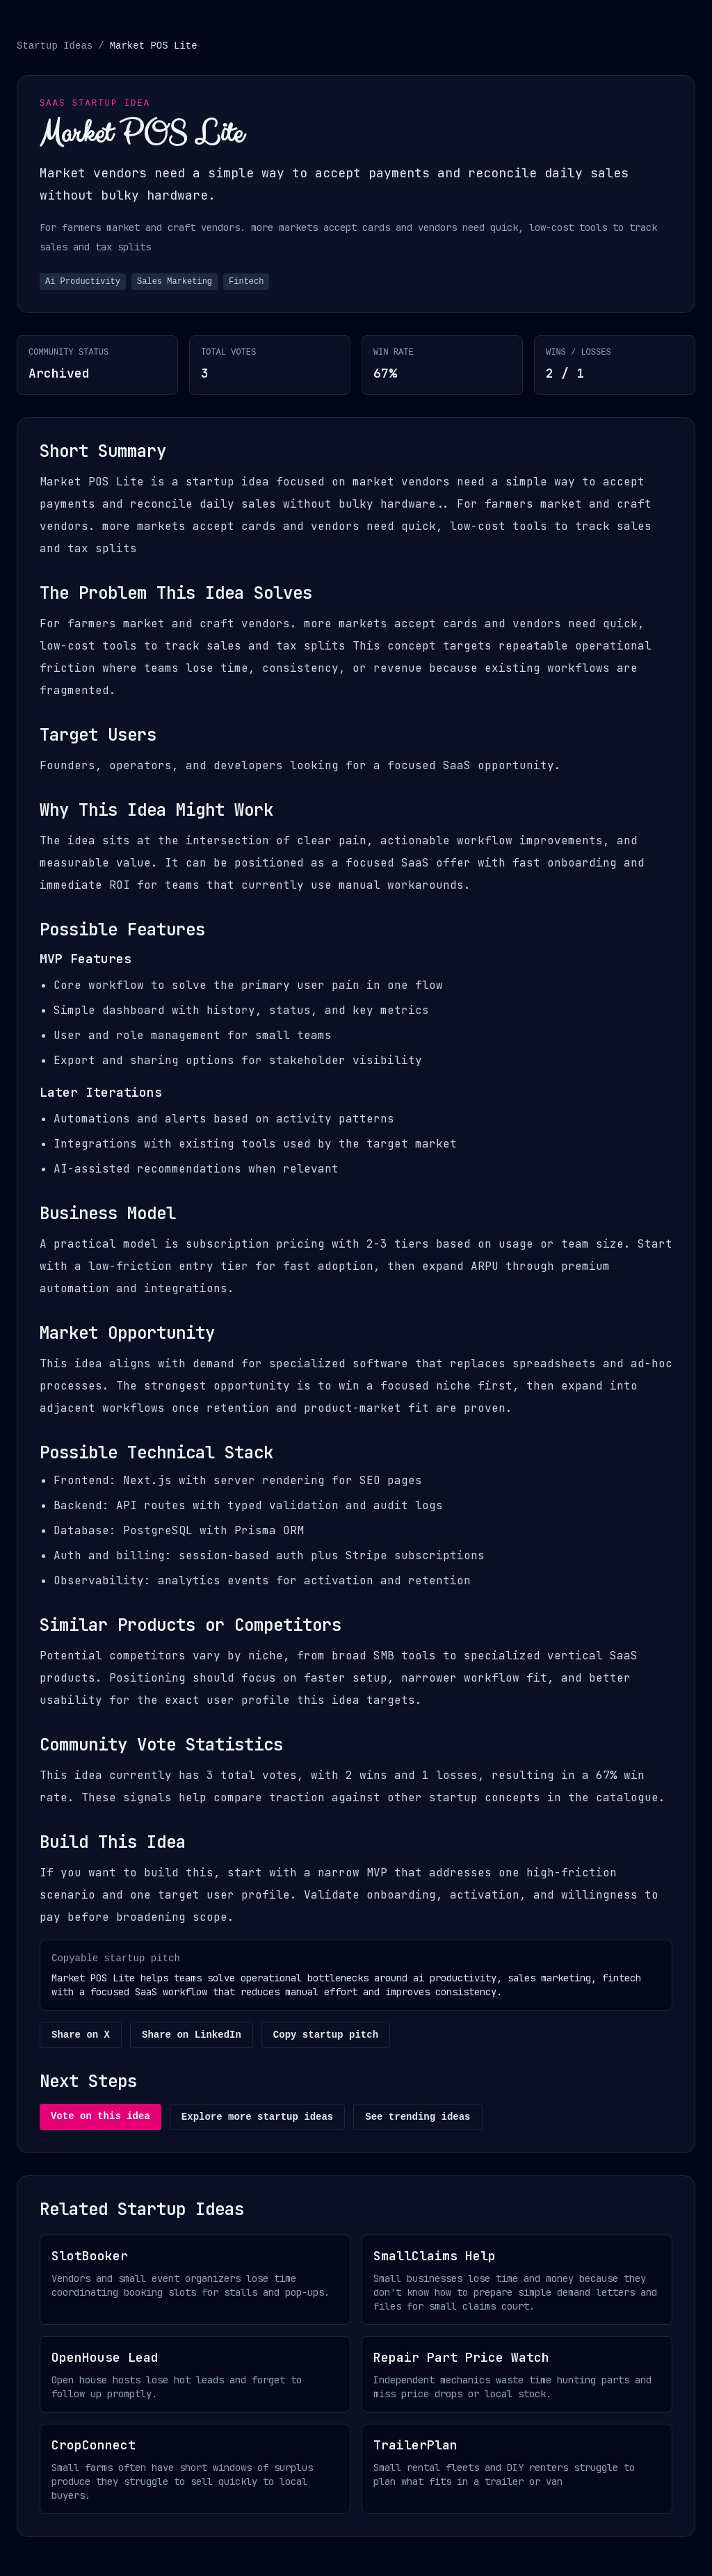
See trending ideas (417, 2117)
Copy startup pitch (325, 2034)
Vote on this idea (100, 2116)
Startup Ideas (54, 45)
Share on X (80, 2034)
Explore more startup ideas (257, 2117)
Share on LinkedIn (191, 2034)
